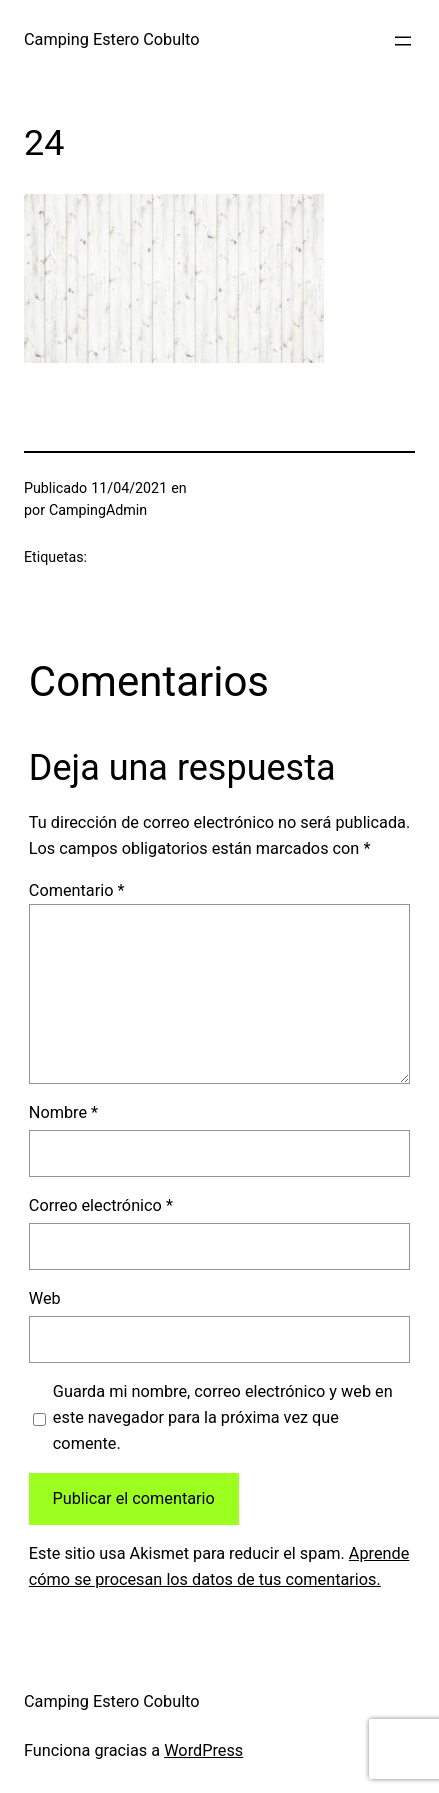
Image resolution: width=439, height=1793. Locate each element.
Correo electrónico (101, 1205)
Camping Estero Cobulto (112, 39)
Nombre (63, 1112)
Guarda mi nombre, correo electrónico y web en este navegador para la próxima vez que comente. (223, 1417)
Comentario (77, 890)
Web (45, 1298)
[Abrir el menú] (403, 41)
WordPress (203, 1750)
